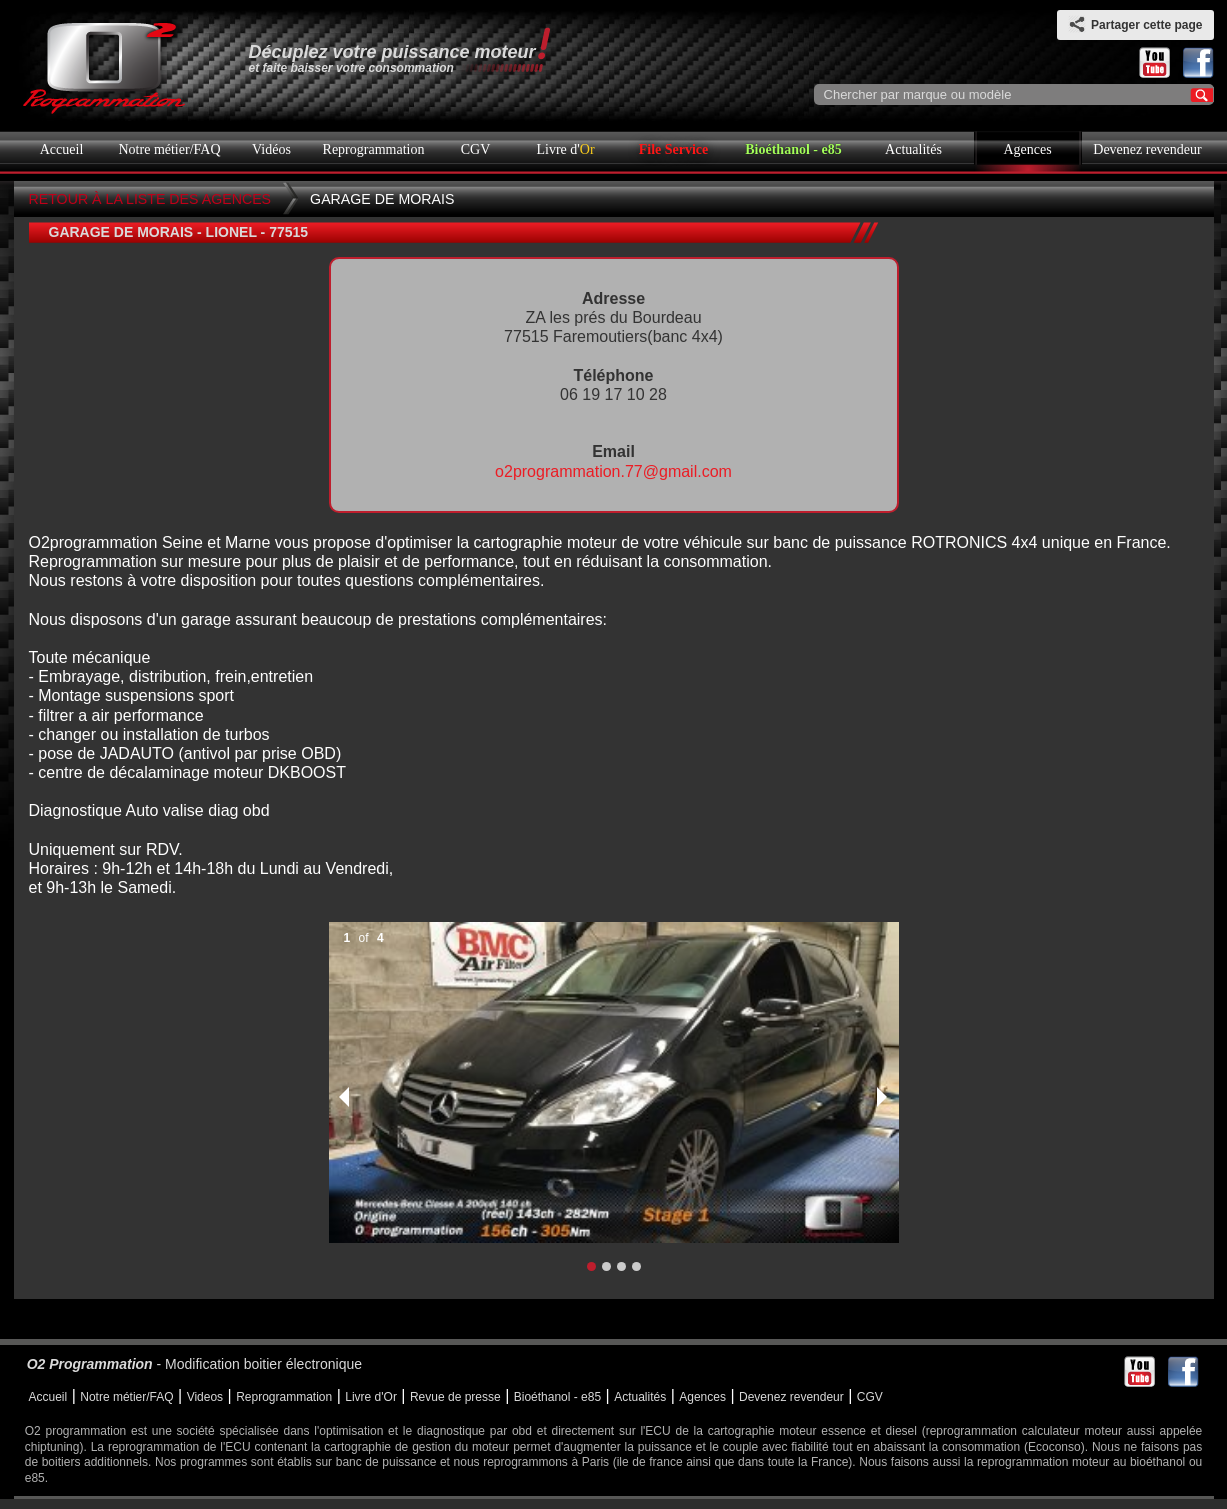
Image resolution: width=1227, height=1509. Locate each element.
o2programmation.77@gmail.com (613, 471)
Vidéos (271, 149)
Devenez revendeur (1147, 149)
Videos (205, 1397)
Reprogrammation (374, 149)
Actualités (913, 149)
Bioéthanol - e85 (793, 149)
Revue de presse (455, 1397)
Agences (1027, 149)
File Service (674, 149)
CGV (476, 149)
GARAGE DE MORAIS (382, 199)
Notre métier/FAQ (170, 149)
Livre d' (565, 149)
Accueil (62, 149)
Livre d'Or (371, 1397)
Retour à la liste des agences (150, 199)
